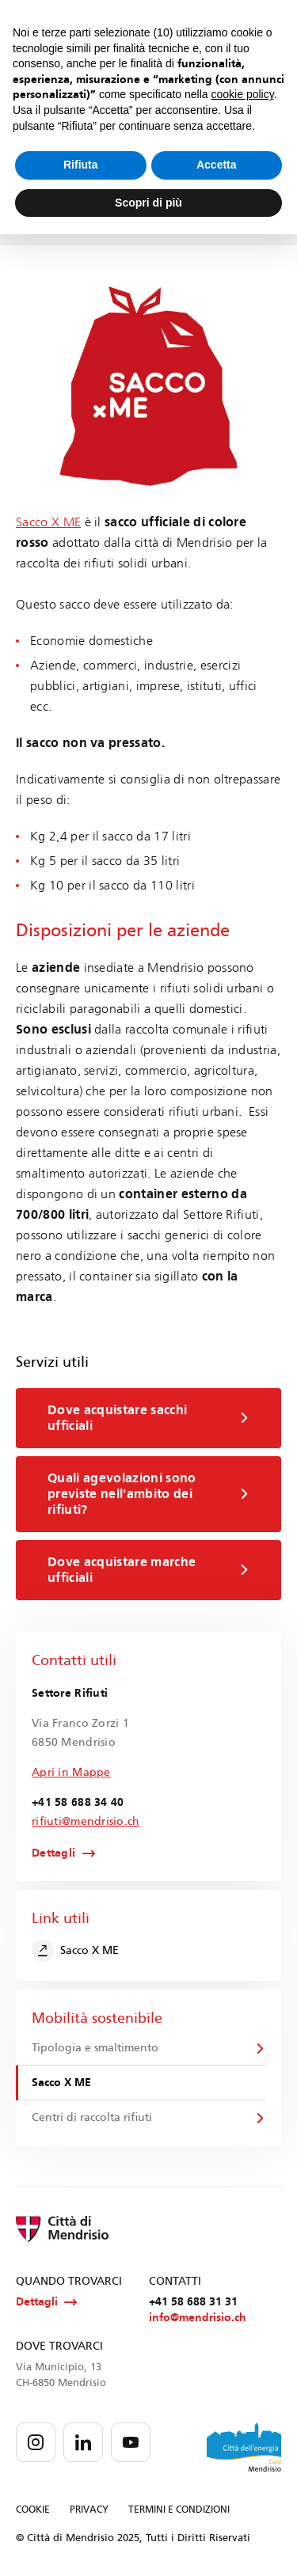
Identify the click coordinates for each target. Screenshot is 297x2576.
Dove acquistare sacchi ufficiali (148, 1417)
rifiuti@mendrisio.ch (86, 1821)
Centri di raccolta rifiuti (92, 2117)
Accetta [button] (216, 164)
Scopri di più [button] (148, 202)
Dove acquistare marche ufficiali (148, 1569)
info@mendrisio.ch (197, 2317)
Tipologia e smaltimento (95, 2047)
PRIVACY (89, 2509)
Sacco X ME (48, 521)
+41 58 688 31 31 (193, 2302)
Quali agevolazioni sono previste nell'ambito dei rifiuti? (148, 1493)
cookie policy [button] (242, 94)
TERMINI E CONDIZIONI (179, 2509)
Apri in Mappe (71, 1772)
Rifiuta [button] (80, 164)
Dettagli (53, 1853)
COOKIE (33, 2509)
